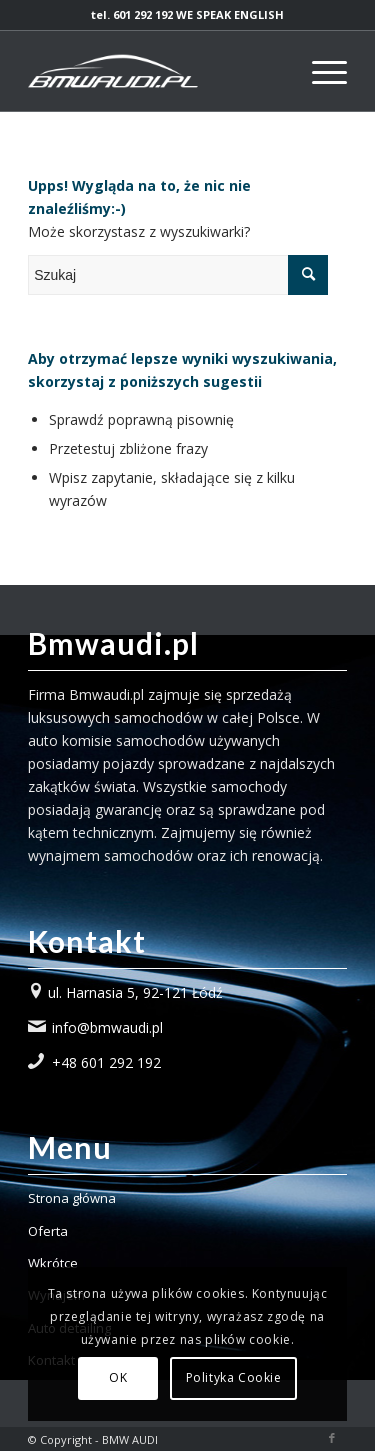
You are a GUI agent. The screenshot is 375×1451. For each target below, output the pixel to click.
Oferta (48, 1231)
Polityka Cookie (234, 1377)
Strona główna (72, 1198)
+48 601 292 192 (106, 1062)
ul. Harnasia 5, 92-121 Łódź (135, 992)
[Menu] (319, 71)
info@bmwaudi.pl (107, 1027)
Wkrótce (53, 1263)
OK (118, 1377)
